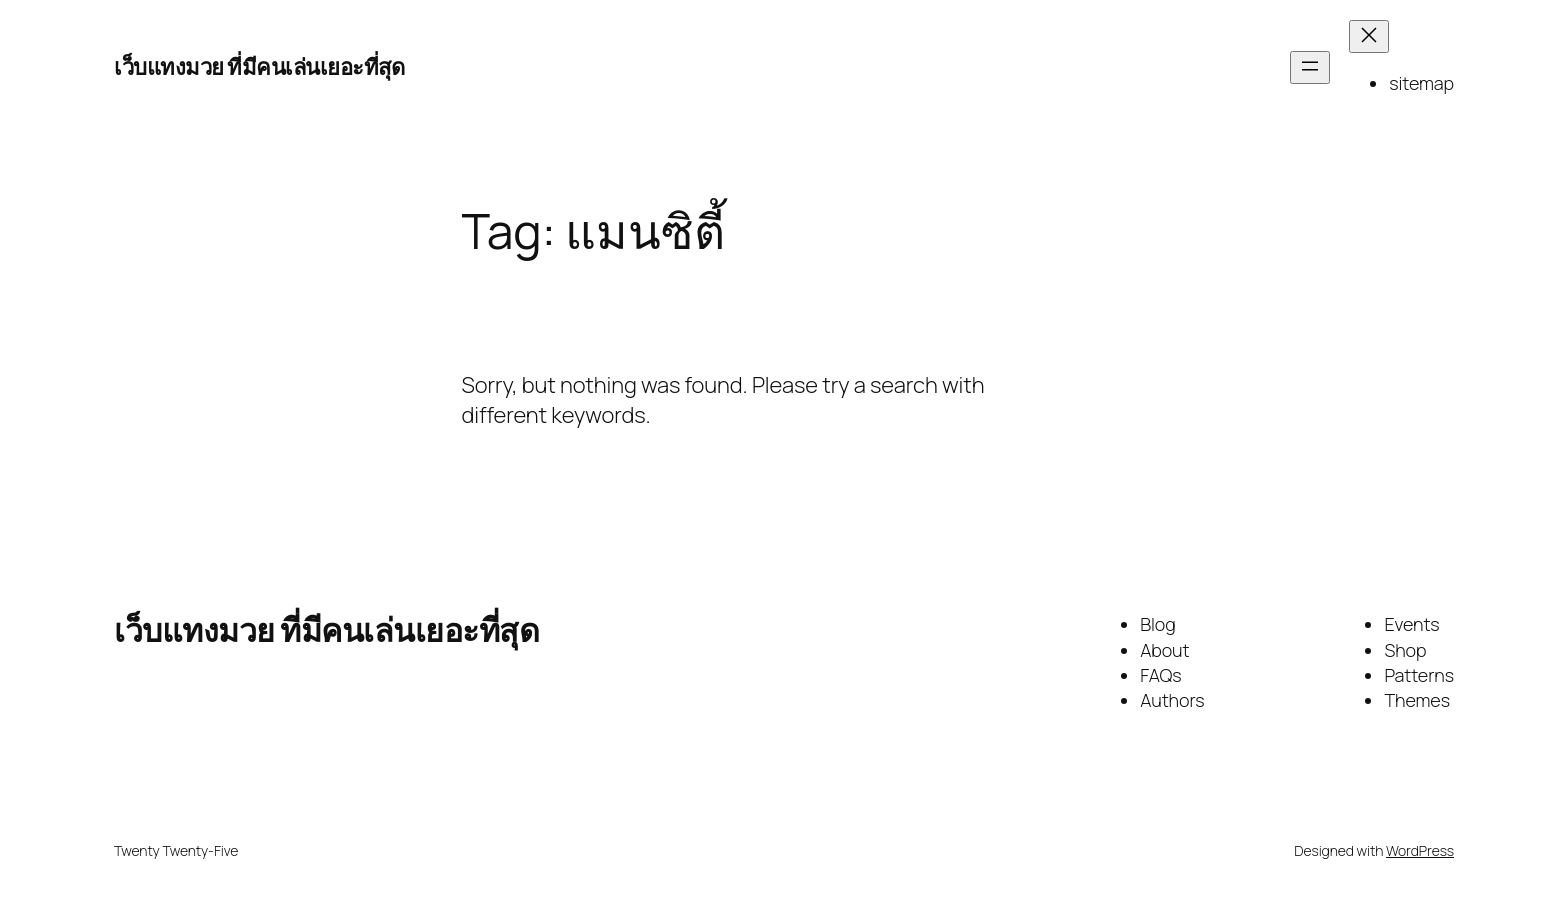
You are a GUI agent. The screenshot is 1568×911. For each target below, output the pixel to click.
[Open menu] (1310, 67)
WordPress (1420, 850)
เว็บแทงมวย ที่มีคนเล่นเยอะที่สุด (259, 67)
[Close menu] (1369, 36)
